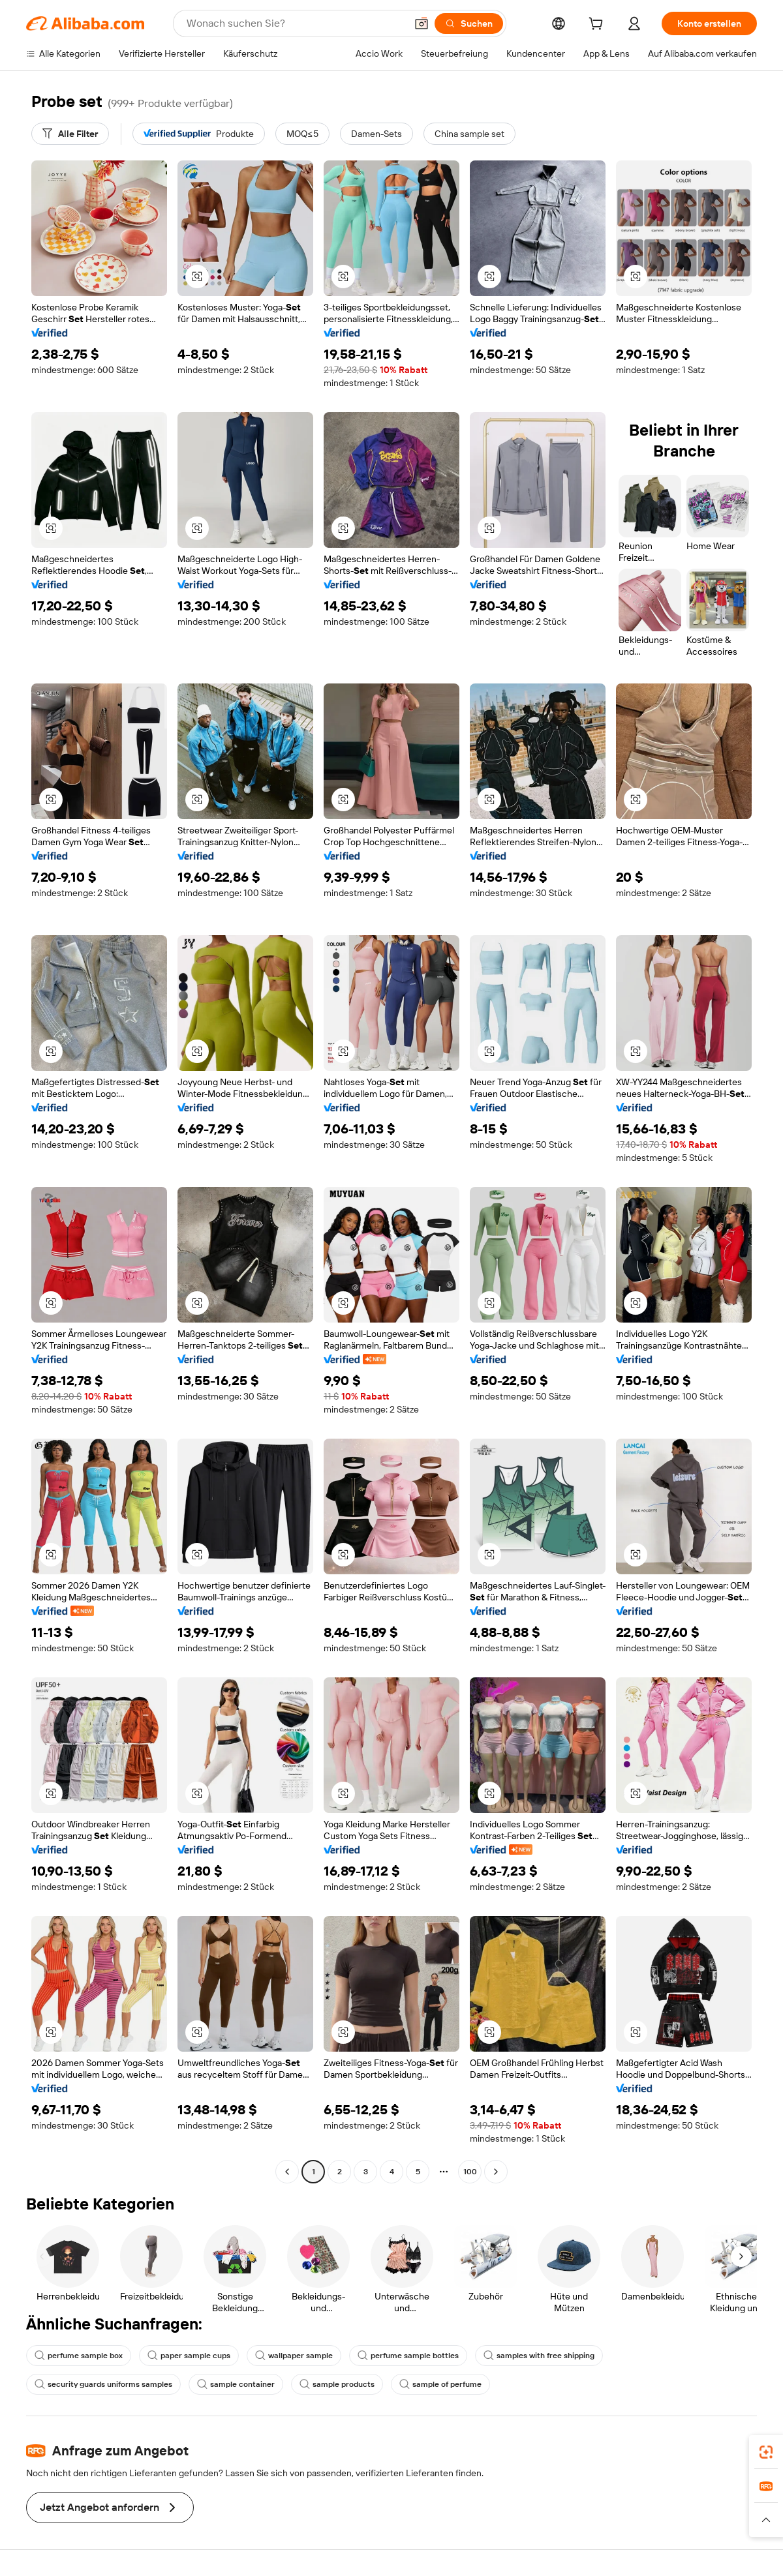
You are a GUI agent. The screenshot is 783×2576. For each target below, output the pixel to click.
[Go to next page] (496, 2171)
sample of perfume (440, 2384)
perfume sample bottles (408, 2355)
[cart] (598, 25)
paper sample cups (188, 2355)
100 (470, 2171)
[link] (766, 2452)
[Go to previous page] (287, 2171)
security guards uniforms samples (103, 2384)
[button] (421, 23)
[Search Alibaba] (295, 23)
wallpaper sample (294, 2355)
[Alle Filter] (70, 134)
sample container (236, 2384)
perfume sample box (79, 2355)
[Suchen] (469, 23)
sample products (337, 2384)
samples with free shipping (539, 2355)
